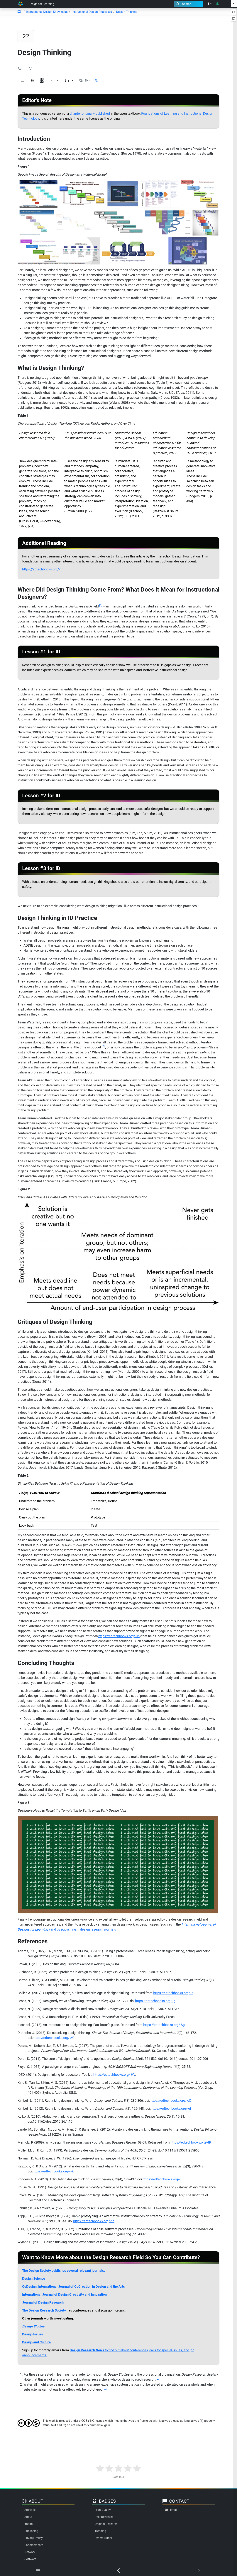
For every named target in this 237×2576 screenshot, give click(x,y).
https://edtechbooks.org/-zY (53, 2038)
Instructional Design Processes (92, 12)
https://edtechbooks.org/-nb (93, 2221)
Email (173, 2510)
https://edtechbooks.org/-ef (171, 2108)
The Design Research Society (44, 2310)
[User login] (218, 4)
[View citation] (32, 80)
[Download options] (55, 80)
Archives (29, 2510)
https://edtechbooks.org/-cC (170, 2100)
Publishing (31, 2531)
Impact (28, 2524)
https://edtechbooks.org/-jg (155, 2001)
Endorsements (33, 2545)
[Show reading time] (97, 80)
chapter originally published (90, 113)
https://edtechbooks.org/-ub (119, 1636)
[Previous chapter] (118, 2571)
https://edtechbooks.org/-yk (53, 2171)
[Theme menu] (209, 4)
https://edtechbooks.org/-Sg (164, 2025)
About (28, 2517)
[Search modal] (188, 4)
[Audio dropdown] (69, 80)
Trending (100, 2531)
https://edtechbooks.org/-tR (190, 2142)
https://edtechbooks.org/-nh (42, 569)
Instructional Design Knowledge (46, 12)
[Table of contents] (19, 12)
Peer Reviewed (104, 2517)
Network (29, 2552)
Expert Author (103, 2538)
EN (86, 80)
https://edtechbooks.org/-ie (173, 1993)
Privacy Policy (33, 2538)
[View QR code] (42, 80)
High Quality (103, 2510)
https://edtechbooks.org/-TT (163, 2179)
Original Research (106, 2524)
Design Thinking (126, 12)
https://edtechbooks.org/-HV (114, 2075)
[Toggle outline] (22, 80)
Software (30, 2559)
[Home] (20, 4)
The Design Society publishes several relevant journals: (63, 2270)
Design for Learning (41, 4)
